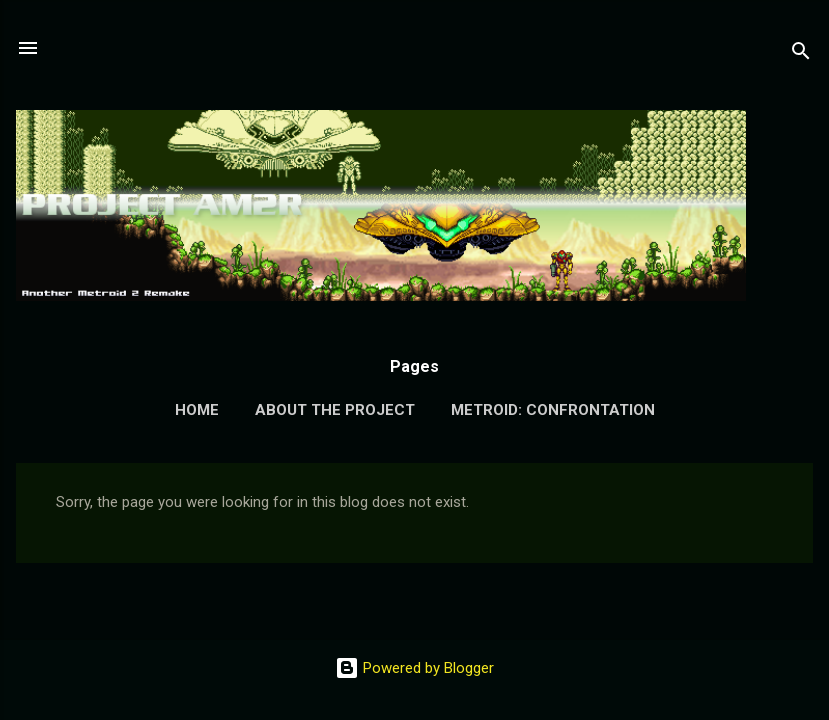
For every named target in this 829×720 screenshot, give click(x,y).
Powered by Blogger (414, 668)
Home (197, 410)
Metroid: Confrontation (553, 410)
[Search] (801, 54)
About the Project (335, 410)
